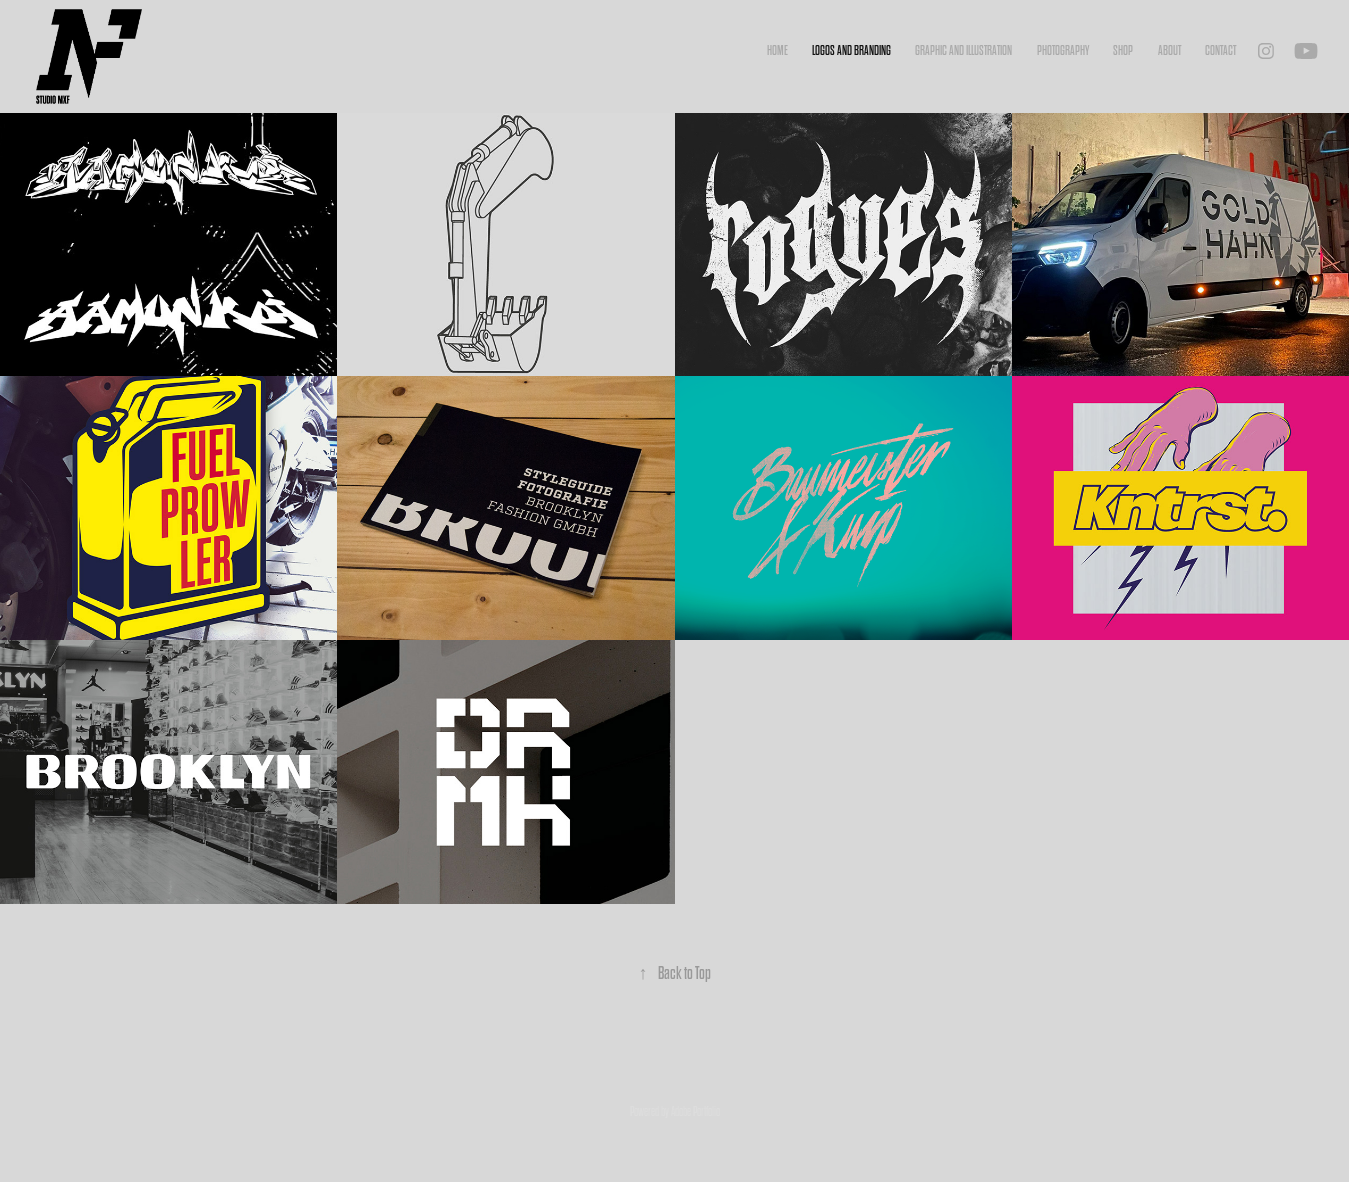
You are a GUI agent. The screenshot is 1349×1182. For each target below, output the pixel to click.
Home (777, 50)
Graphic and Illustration (963, 50)
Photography (1063, 50)
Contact (1220, 50)
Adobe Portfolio (695, 1112)
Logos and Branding (851, 50)
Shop (1123, 50)
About (1169, 50)
